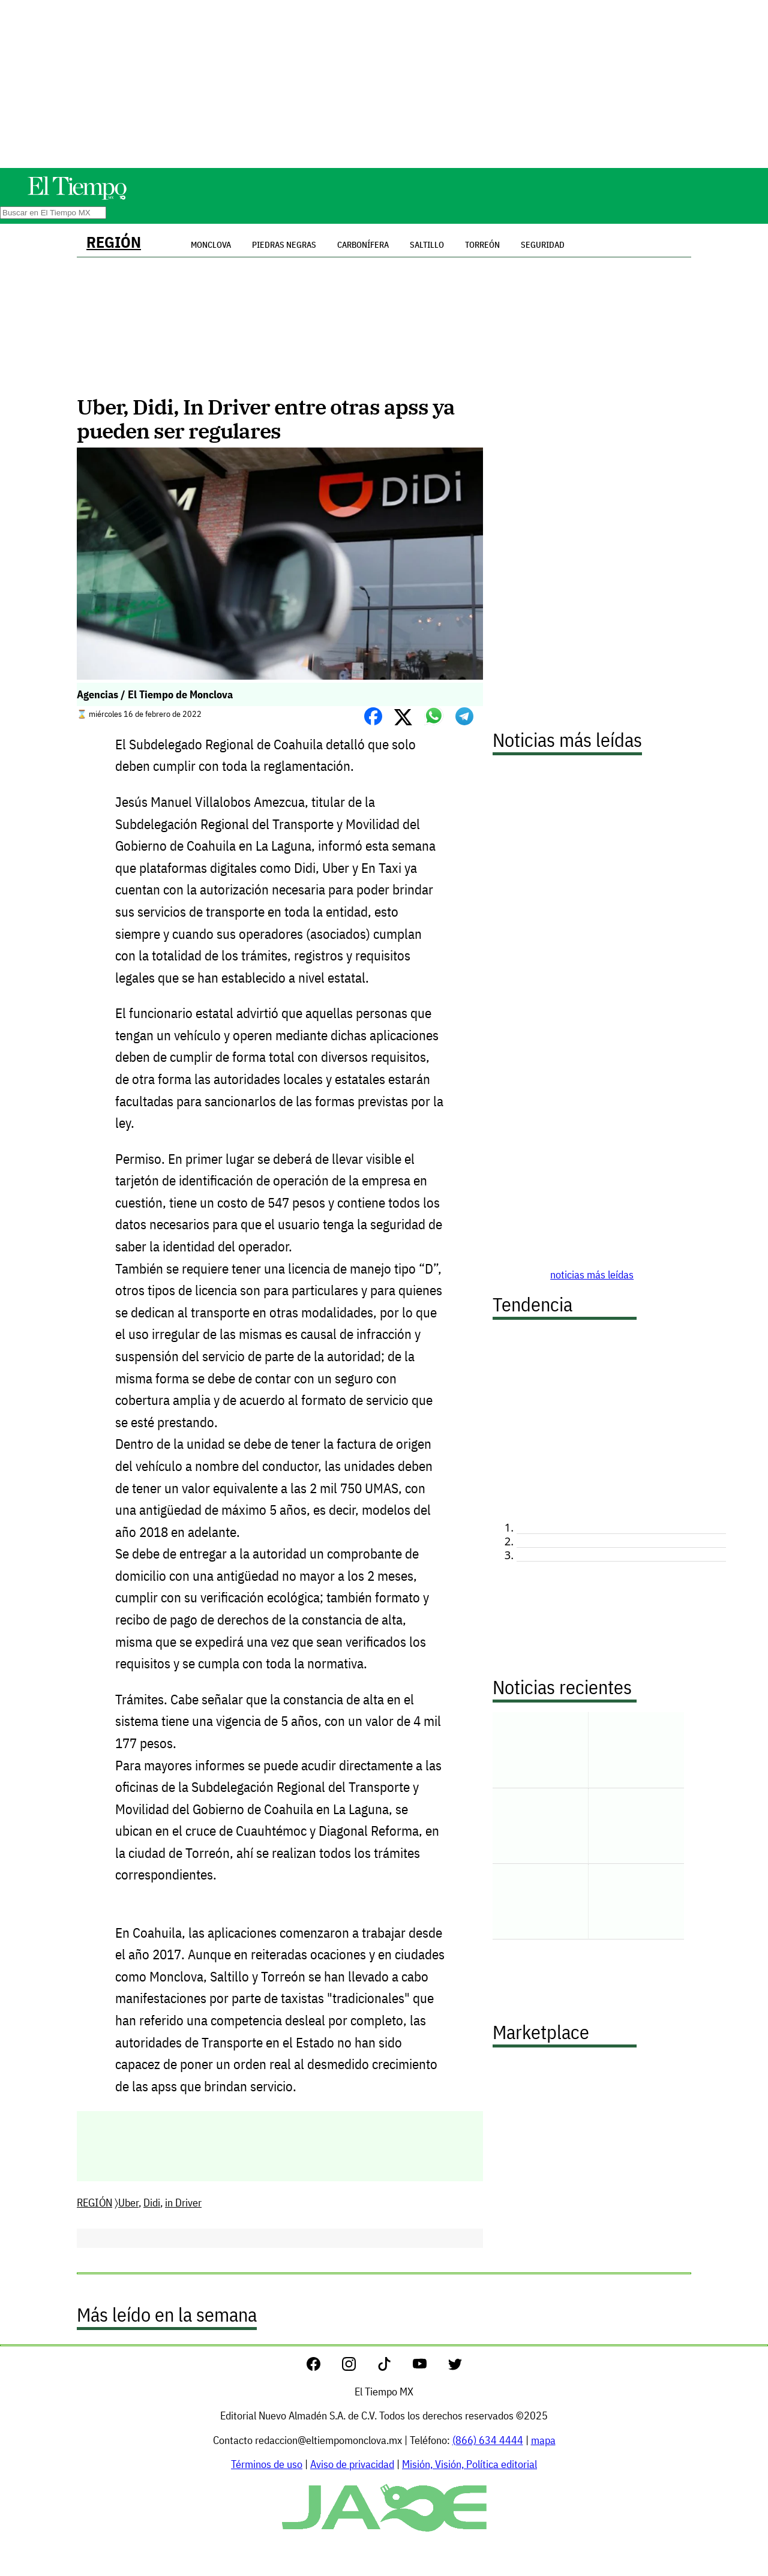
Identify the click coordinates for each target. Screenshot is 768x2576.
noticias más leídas (592, 1274)
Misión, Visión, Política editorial (469, 2464)
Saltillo (427, 244)
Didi (151, 2202)
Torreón (482, 244)
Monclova (211, 244)
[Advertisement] (384, 84)
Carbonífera (363, 244)
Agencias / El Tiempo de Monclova (155, 694)
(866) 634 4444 (487, 2440)
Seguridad (543, 244)
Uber (128, 2202)
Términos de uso (266, 2464)
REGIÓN (113, 242)
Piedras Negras (284, 244)
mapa (543, 2440)
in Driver (183, 2202)
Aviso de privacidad (352, 2464)
